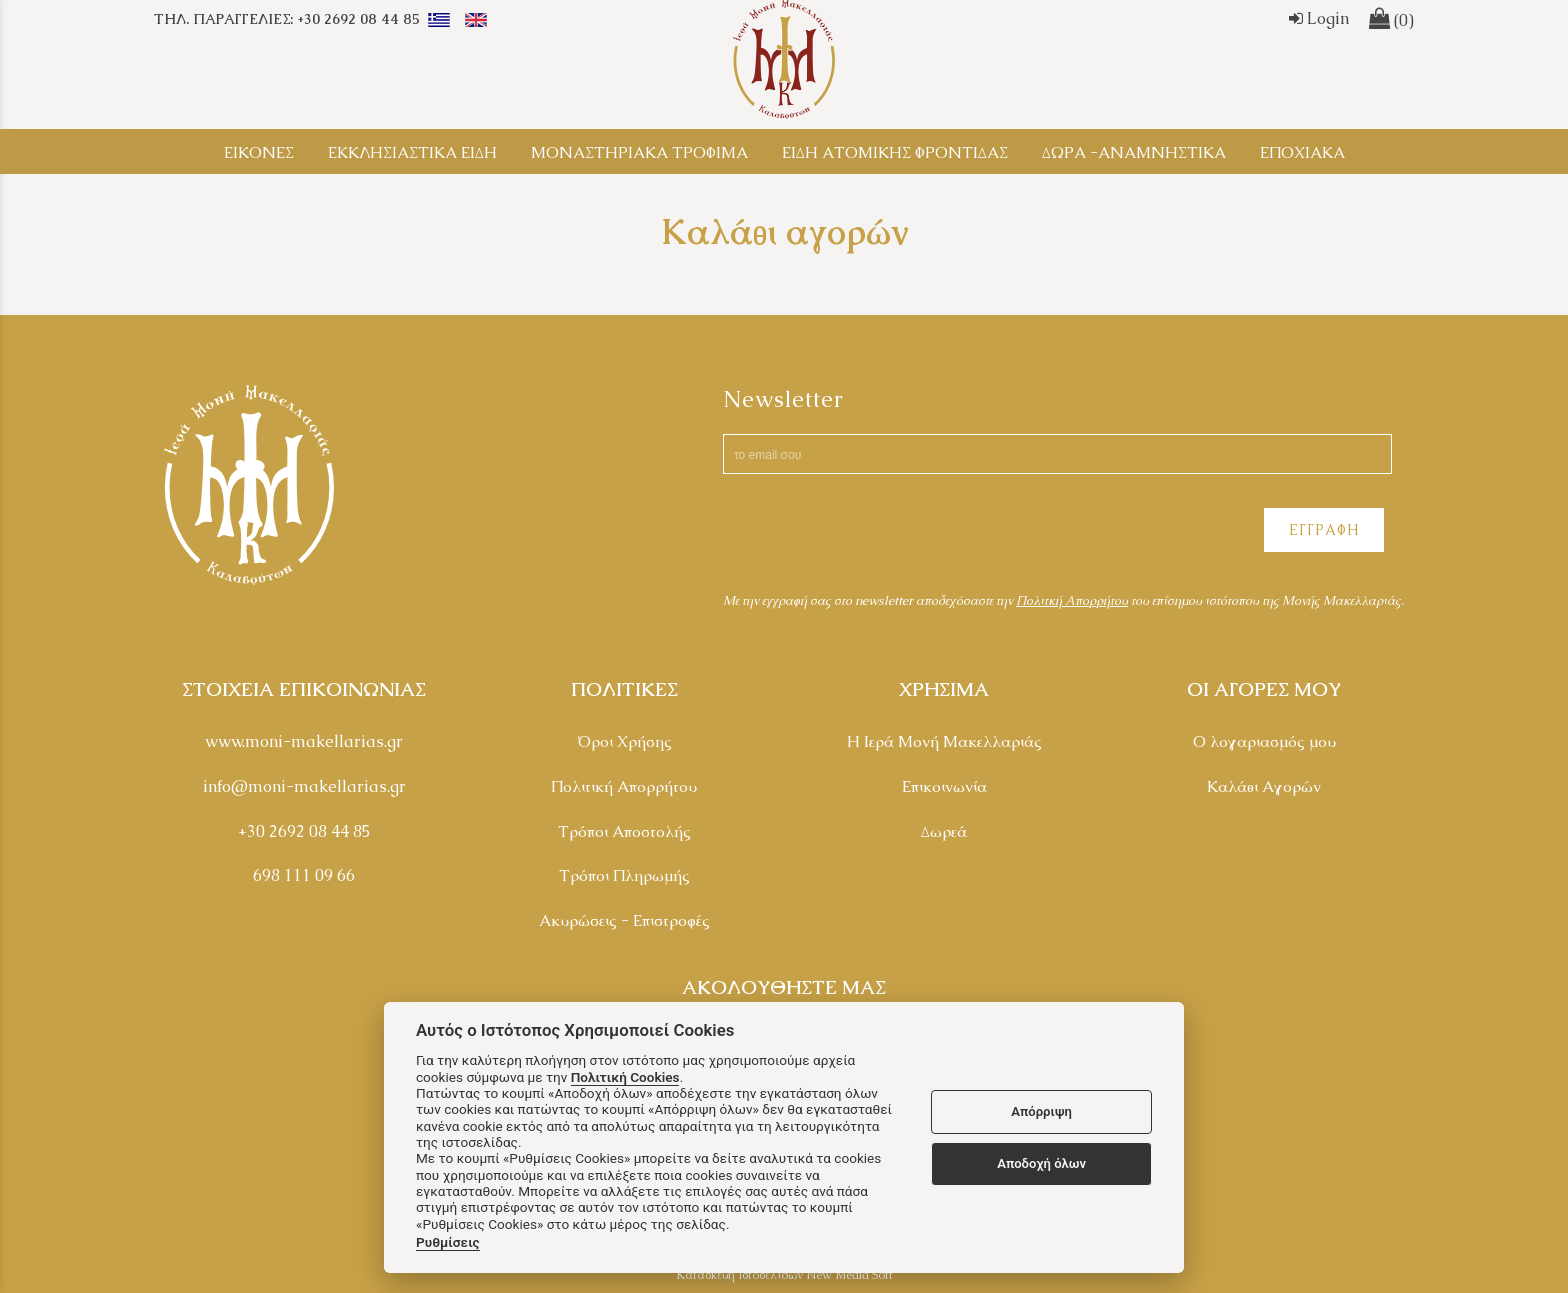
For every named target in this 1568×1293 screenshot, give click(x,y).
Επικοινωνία (944, 786)
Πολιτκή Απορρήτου (1072, 600)
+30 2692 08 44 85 (304, 831)
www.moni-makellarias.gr (304, 741)
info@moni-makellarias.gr (304, 786)
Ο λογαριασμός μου (1264, 741)
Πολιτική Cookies (625, 1077)
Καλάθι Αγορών (1264, 786)
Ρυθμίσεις (448, 1242)
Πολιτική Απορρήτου (624, 786)
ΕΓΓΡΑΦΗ (1324, 530)
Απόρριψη (1041, 1111)
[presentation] (875, 533)
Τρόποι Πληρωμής (624, 875)
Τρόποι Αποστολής (624, 831)
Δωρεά (944, 831)
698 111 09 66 (304, 875)
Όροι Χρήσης (624, 741)
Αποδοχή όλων (1041, 1163)
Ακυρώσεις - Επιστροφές (624, 920)
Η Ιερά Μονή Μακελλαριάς (944, 741)
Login (1319, 18)
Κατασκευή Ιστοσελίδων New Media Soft (784, 1275)
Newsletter (783, 399)
